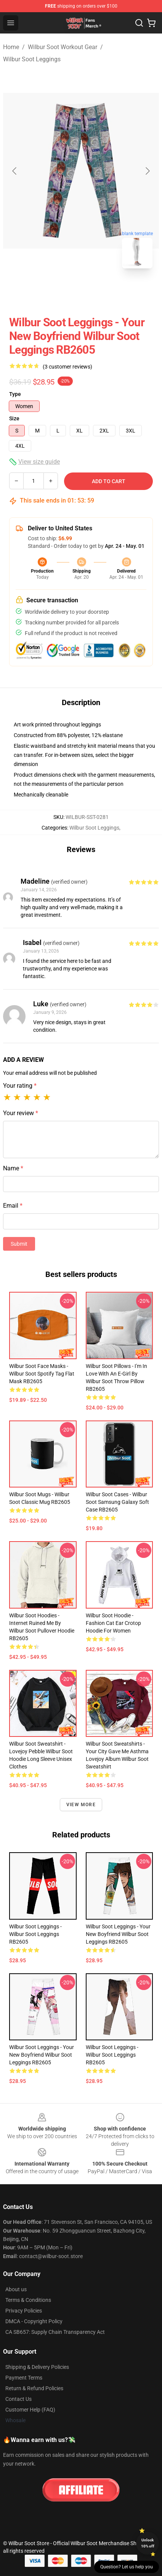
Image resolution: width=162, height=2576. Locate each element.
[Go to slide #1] (61, 291)
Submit (19, 1244)
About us (16, 2289)
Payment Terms (23, 2378)
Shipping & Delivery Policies (37, 2367)
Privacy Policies (23, 2311)
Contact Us (18, 2399)
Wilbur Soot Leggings (32, 59)
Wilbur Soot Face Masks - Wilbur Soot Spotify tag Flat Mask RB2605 (41, 1373)
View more (81, 1804)
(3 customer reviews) (67, 367)
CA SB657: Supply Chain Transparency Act (55, 2332)
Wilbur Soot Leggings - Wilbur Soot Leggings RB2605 (35, 1934)
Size (14, 418)
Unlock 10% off (147, 2543)
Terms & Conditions (28, 2300)
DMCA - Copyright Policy (34, 2321)
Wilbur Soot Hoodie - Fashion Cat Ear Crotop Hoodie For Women (113, 1623)
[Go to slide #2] (101, 291)
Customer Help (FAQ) (30, 2410)
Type (15, 394)
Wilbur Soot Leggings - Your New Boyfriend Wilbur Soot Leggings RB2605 (118, 1934)
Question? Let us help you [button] (126, 2567)
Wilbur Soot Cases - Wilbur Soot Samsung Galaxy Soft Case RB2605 (117, 1502)
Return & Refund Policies (34, 2388)
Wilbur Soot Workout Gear (62, 47)
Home (11, 47)
